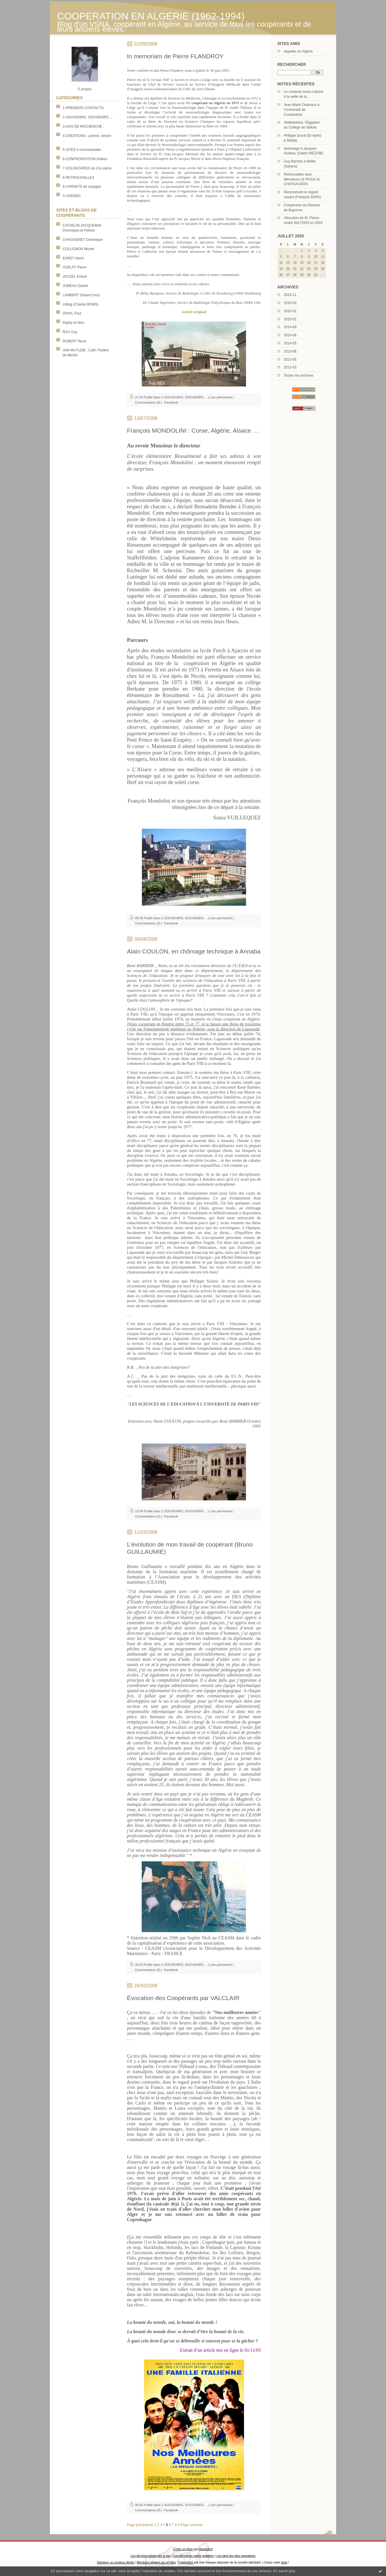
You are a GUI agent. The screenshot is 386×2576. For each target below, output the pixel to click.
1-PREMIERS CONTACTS (83, 108)
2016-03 (290, 303)
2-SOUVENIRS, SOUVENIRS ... (87, 117)
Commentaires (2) (148, 1516)
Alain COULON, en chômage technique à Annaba (194, 951)
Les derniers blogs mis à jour (150, 2555)
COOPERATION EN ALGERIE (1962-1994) (151, 16)
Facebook (170, 402)
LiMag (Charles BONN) (80, 304)
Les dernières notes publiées (194, 2555)
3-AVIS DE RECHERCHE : (83, 126)
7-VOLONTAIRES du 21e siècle (87, 168)
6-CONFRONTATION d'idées (85, 159)
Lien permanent (221, 397)
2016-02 (290, 311)
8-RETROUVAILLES (78, 178)
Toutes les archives (298, 375)
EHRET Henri (73, 258)
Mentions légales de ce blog (156, 2562)
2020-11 (290, 295)
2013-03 (290, 367)
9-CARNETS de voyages (82, 187)
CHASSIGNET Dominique (83, 240)
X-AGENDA (72, 196)
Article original (194, 312)
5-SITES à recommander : (83, 150)
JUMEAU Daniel (75, 286)
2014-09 (290, 327)
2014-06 (290, 335)
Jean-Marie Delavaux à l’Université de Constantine (301, 110)
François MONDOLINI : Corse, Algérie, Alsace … (193, 430)
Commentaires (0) (148, 402)
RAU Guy (70, 332)
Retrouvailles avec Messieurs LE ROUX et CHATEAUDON (302, 179)
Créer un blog (182, 2549)
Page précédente (140, 2525)
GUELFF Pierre (75, 267)
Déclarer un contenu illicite (115, 2562)
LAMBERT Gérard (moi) (81, 295)
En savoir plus (284, 2571)
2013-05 (290, 359)
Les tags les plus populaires (236, 2555)
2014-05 (290, 343)
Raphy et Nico (73, 323)
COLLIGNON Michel (78, 249)
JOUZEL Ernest (75, 276)
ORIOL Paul (72, 313)
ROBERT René (74, 341)
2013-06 (290, 351)
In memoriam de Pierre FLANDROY (175, 56)
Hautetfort (206, 2549)
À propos (85, 89)
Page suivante (192, 2525)
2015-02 (290, 319)
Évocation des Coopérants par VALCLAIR (183, 1998)
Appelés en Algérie (298, 51)
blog (284, 2562)
